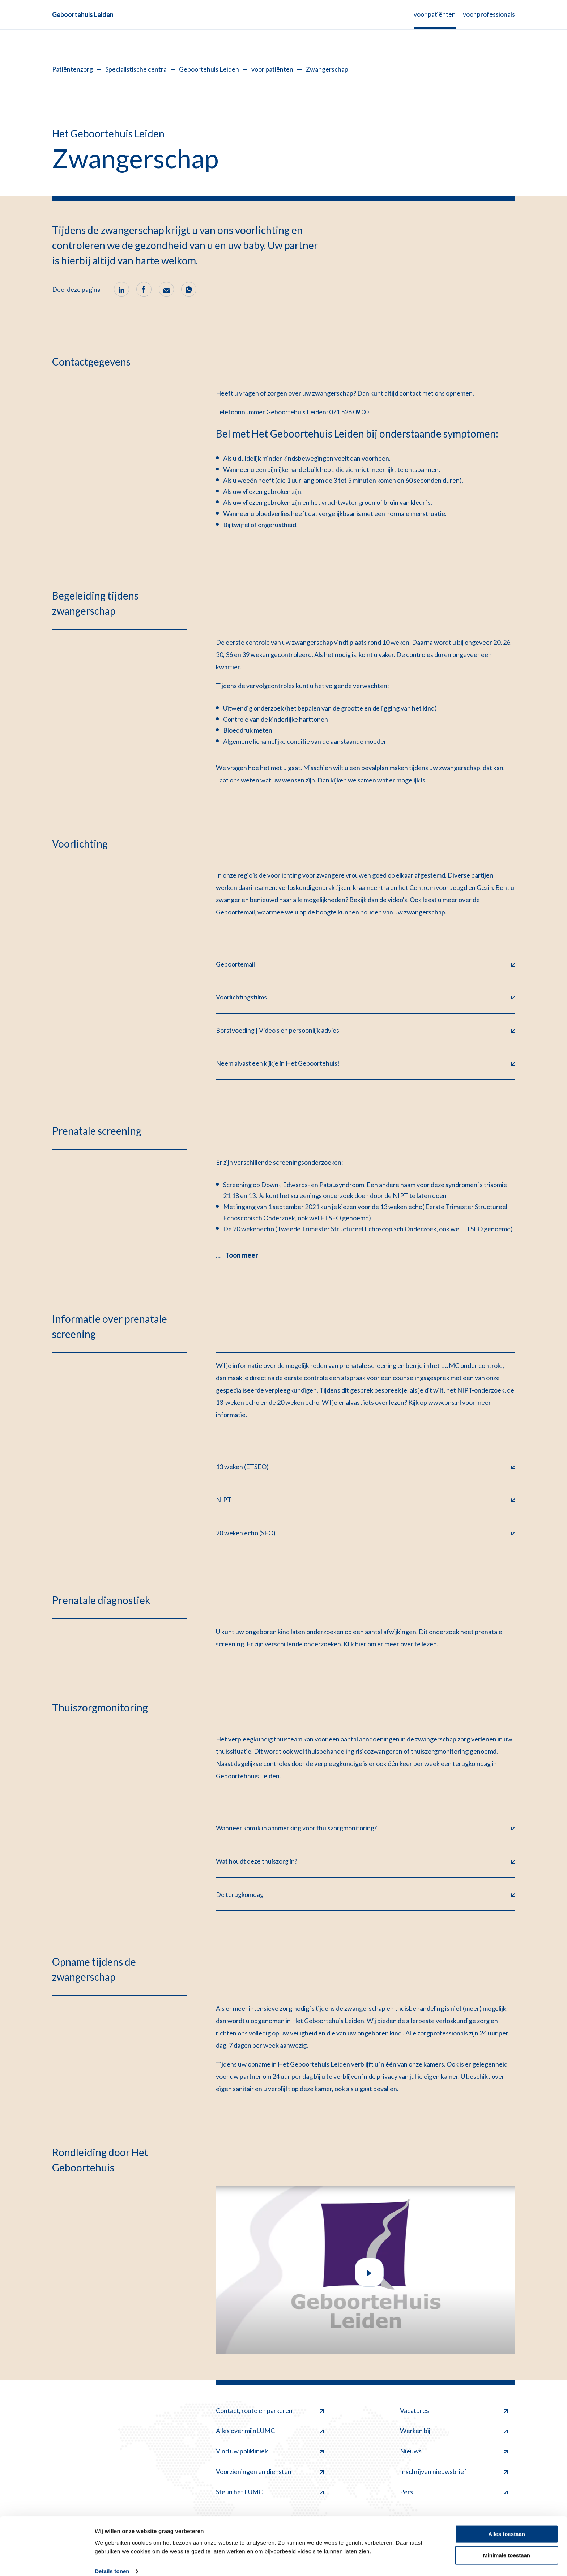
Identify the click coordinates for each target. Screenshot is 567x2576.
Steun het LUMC (270, 2493)
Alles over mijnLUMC (270, 2432)
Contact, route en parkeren (270, 2412)
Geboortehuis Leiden (83, 14)
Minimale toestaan (506, 2546)
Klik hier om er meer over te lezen (390, 1645)
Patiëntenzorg (72, 69)
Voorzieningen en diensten (270, 2473)
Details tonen (112, 2562)
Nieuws (454, 2452)
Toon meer (241, 1256)
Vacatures (454, 2412)
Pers (454, 2493)
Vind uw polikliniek (270, 2452)
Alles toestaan (506, 2525)
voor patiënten (272, 69)
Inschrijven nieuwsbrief (454, 2473)
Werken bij (454, 2432)
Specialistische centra (136, 69)
